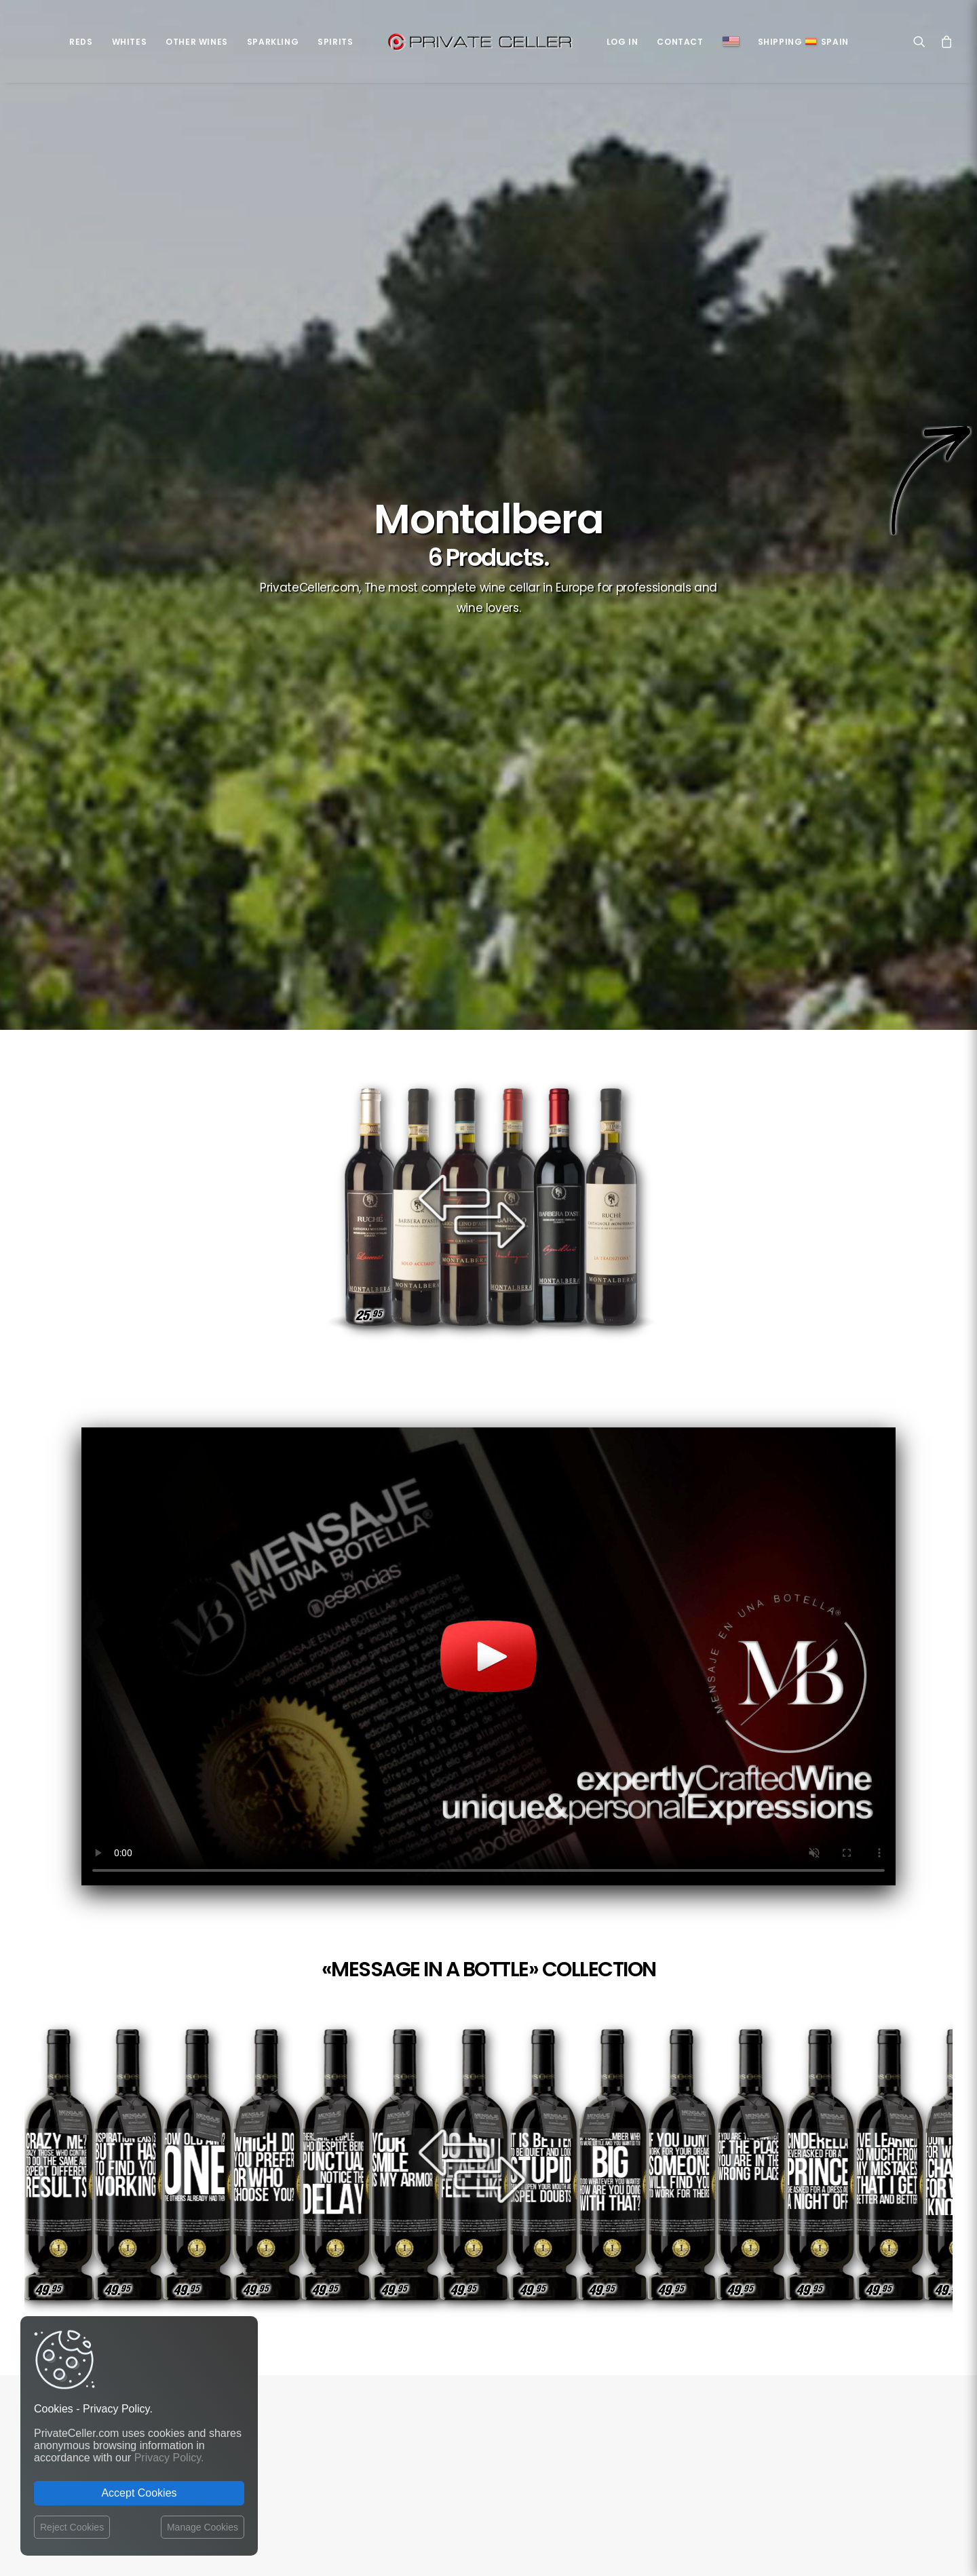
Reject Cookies (72, 2527)
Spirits (335, 41)
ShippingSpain (803, 41)
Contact (680, 41)
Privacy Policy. (169, 2457)
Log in (622, 41)
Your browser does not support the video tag (488, 931)
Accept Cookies (138, 2493)
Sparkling (273, 41)
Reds (80, 41)
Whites (129, 41)
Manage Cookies (202, 2527)
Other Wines (197, 41)
